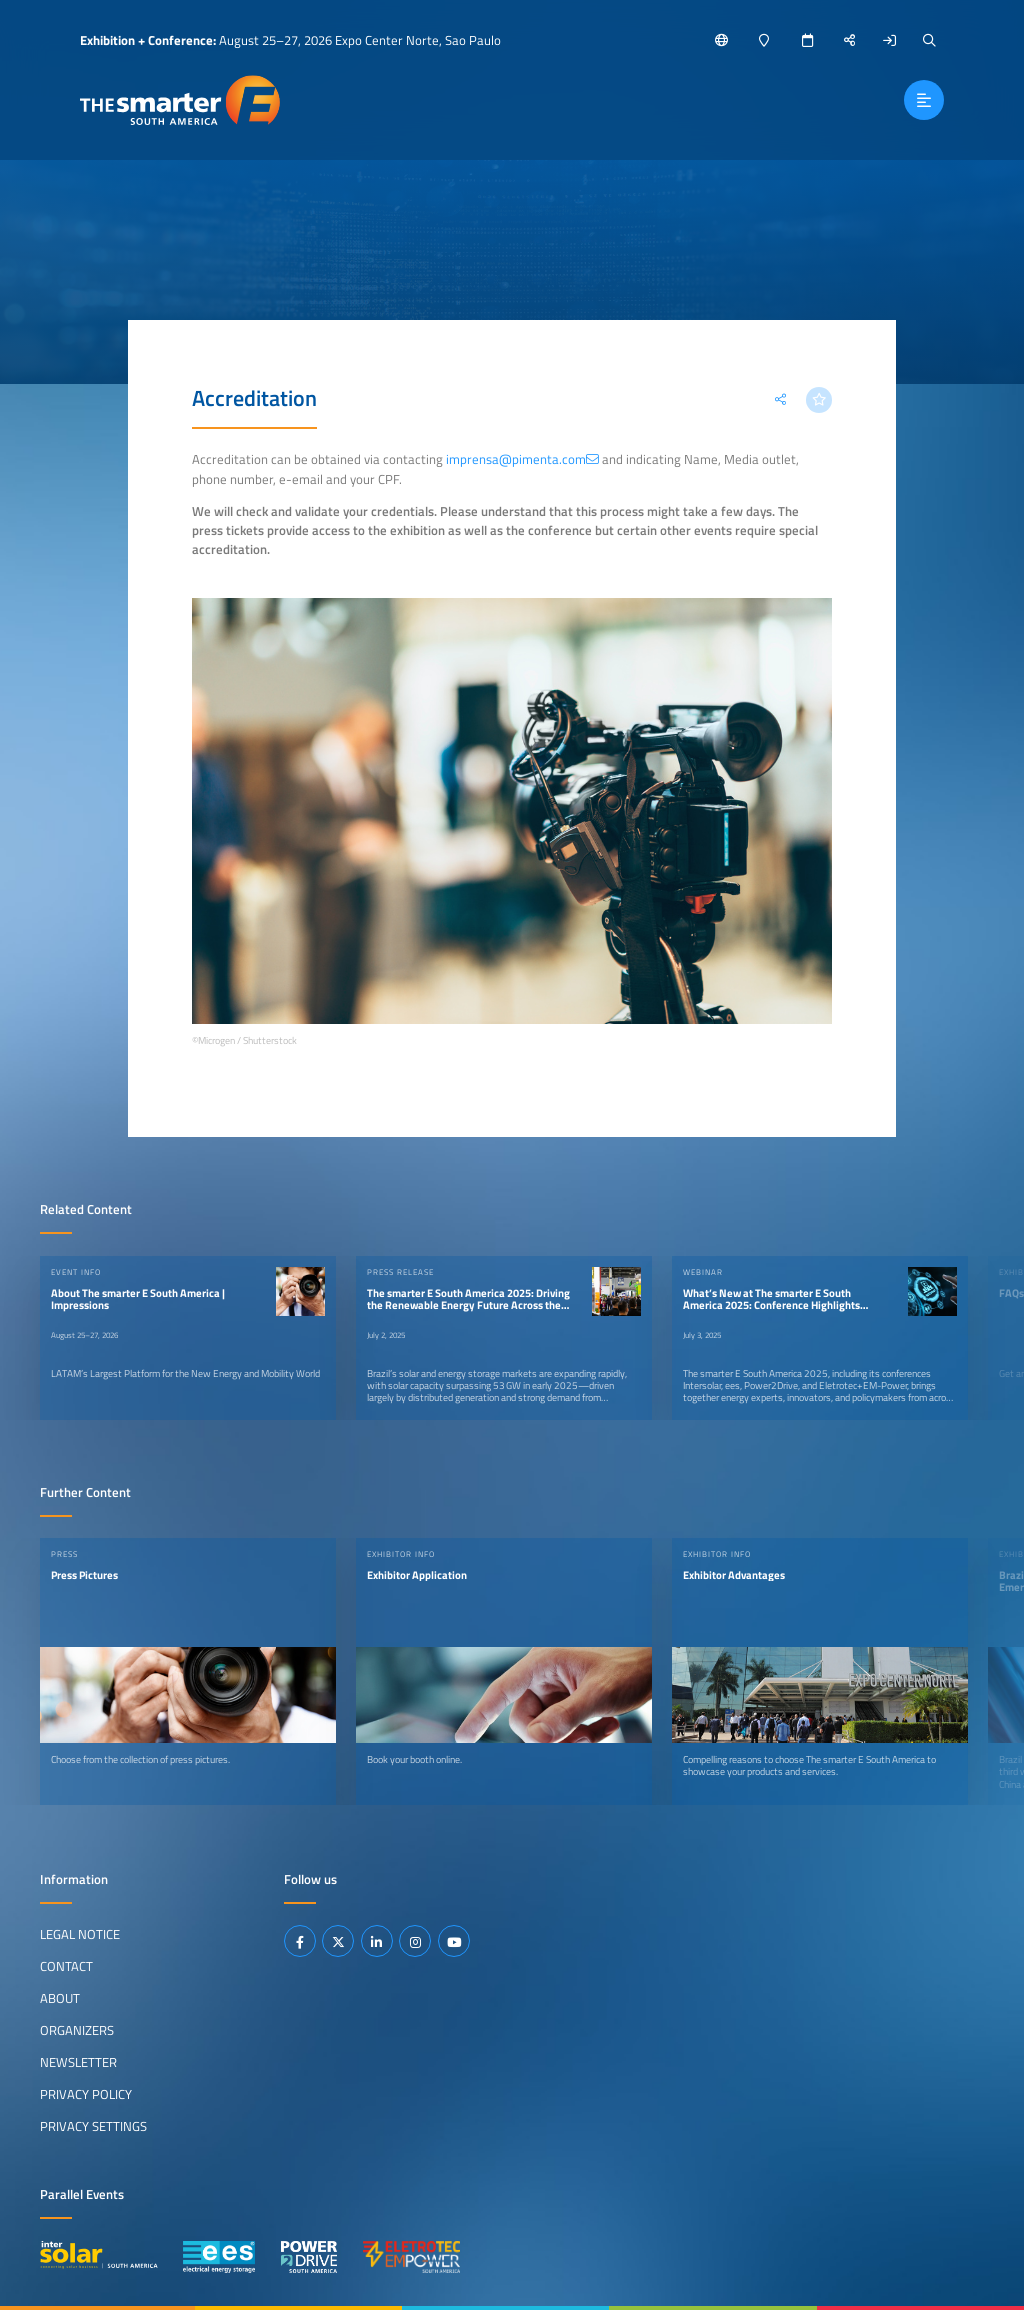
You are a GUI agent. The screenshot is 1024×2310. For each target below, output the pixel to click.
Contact (66, 1966)
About (60, 1998)
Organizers (77, 2030)
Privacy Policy (86, 2094)
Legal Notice (80, 1934)
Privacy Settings (93, 2126)
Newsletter (78, 2062)
